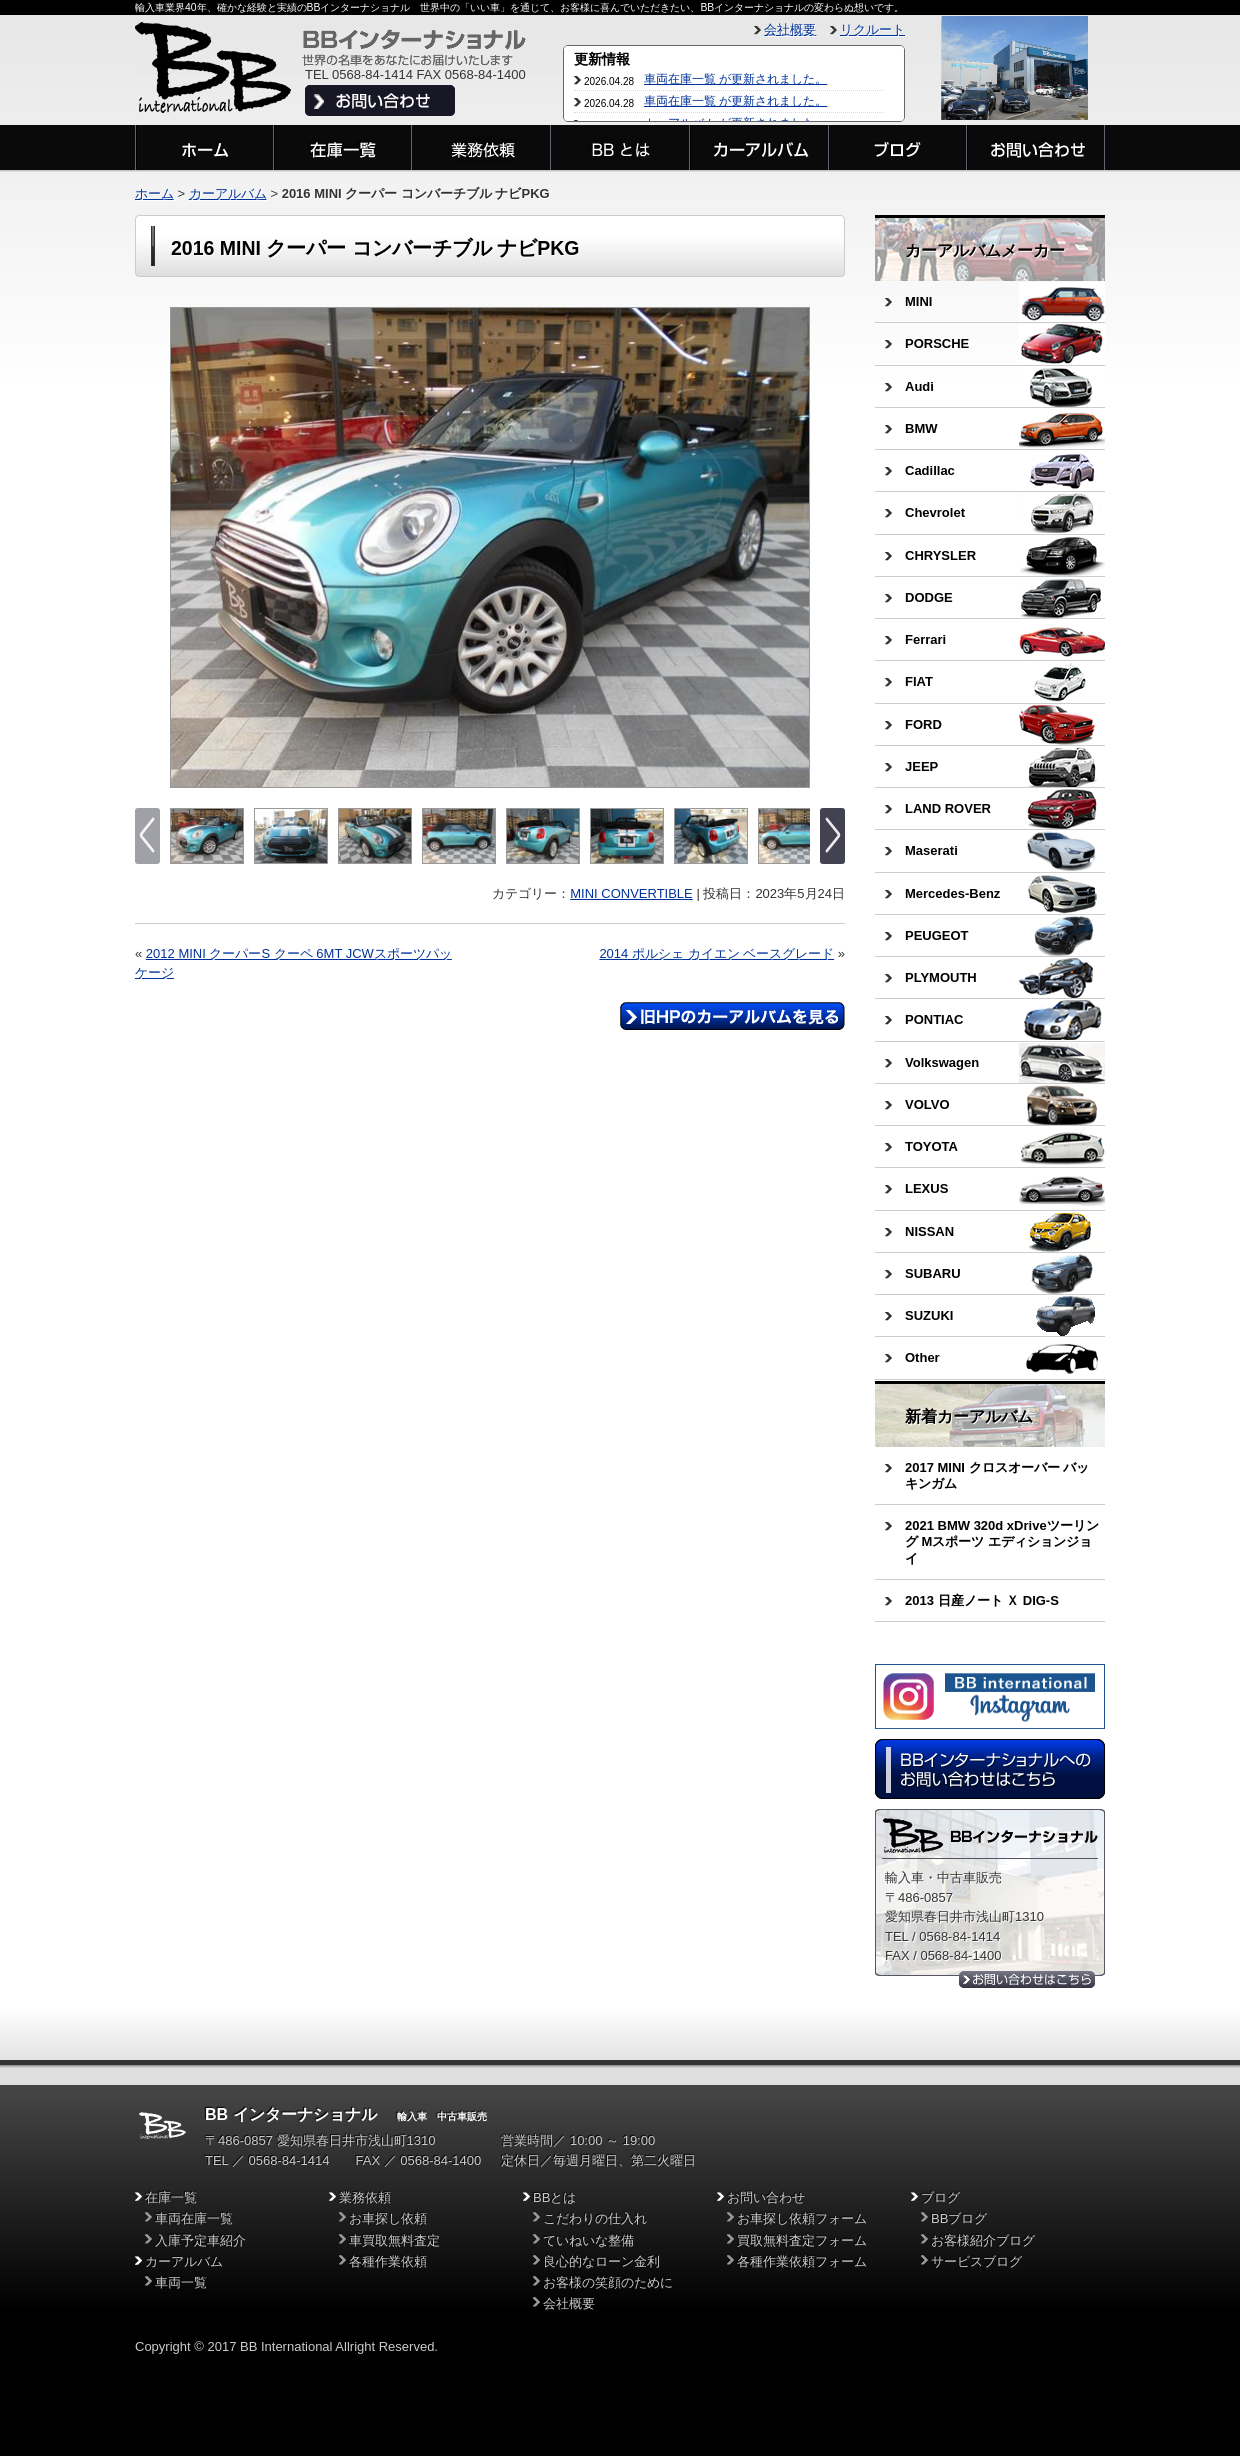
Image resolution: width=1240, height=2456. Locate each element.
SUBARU (933, 1273)
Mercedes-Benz (952, 893)
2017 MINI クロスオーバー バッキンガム (997, 1475)
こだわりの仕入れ (595, 2218)
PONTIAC (934, 1019)
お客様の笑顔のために (608, 2282)
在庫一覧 (171, 2197)
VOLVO (927, 1104)
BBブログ (959, 2218)
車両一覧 (181, 2282)
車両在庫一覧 (194, 2218)
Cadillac (930, 470)
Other (922, 1357)
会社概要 (790, 29)
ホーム (154, 193)
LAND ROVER (948, 808)
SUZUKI (929, 1315)
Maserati (931, 850)
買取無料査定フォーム (802, 2240)
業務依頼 (365, 2197)
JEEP (921, 766)
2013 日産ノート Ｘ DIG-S (982, 1600)
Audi (919, 386)
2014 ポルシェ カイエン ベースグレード (716, 953)
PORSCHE (937, 343)
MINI (918, 301)
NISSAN (929, 1231)
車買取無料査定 (394, 2240)
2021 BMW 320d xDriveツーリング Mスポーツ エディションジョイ (1002, 1542)
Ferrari (925, 639)
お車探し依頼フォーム (802, 2218)
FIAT (919, 681)
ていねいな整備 (588, 2240)
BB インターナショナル (291, 2114)
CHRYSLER (940, 555)
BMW (921, 428)
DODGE (929, 597)
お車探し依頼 (388, 2218)
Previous (187, 548)
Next (792, 548)
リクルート (872, 29)
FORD (923, 724)
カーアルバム (228, 193)
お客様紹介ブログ (983, 2240)
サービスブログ (976, 2261)
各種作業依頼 (388, 2261)
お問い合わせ (766, 2197)
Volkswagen (942, 1062)
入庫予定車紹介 (200, 2240)
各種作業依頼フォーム (802, 2261)
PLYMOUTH (941, 977)
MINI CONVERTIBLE (631, 893)
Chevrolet (935, 512)
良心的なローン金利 (601, 2261)
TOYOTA (931, 1146)
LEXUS (926, 1188)
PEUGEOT (937, 935)
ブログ (940, 2197)
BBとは (554, 2197)
